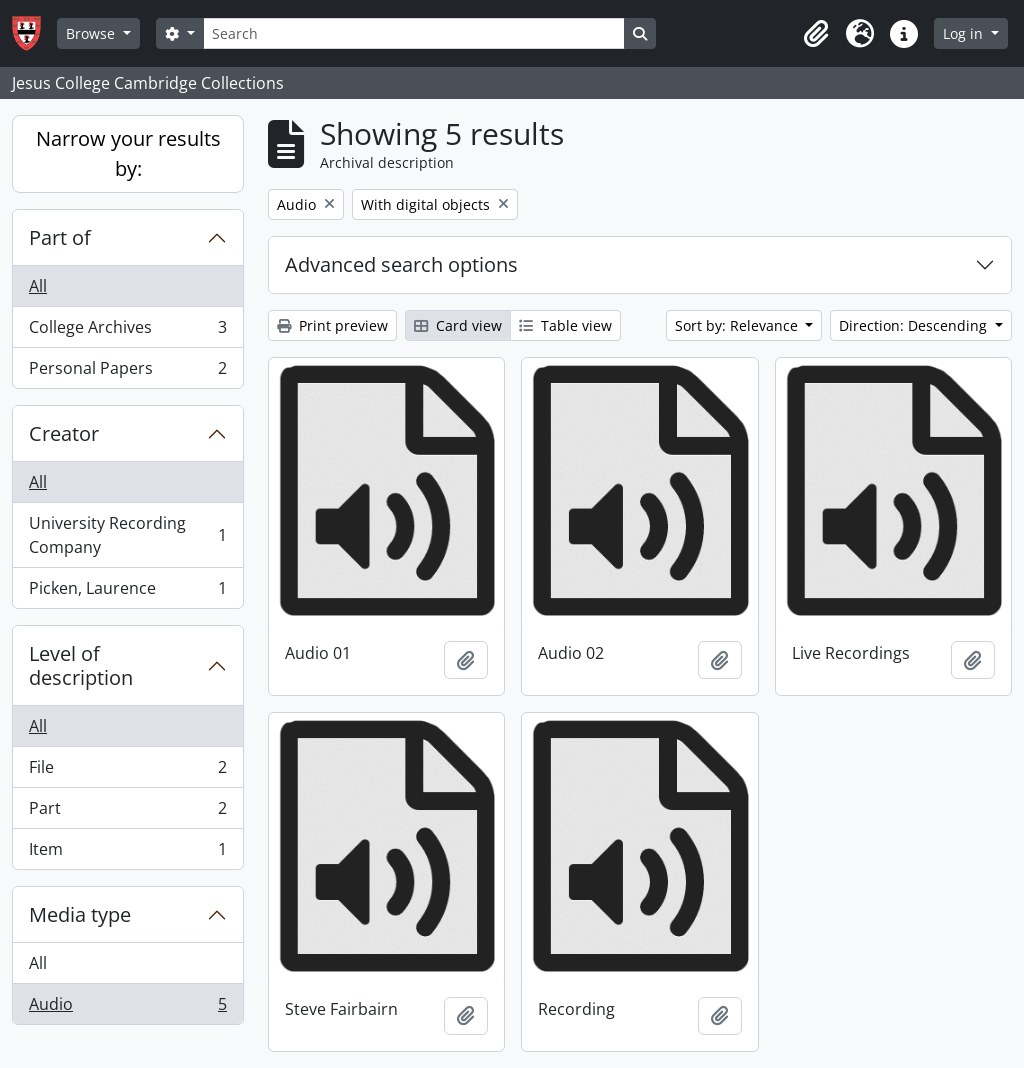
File (127, 771)
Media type (80, 914)
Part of (60, 237)
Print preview (332, 325)
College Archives (127, 331)
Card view (458, 325)
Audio (127, 1008)
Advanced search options (401, 264)
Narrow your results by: (128, 153)
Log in (965, 33)
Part (127, 812)
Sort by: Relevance (738, 325)
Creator (64, 433)
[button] (816, 34)
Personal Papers (127, 372)
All (38, 286)
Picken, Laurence (127, 592)
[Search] (414, 33)
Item (127, 853)
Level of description (81, 665)
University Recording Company (127, 535)
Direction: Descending (915, 325)
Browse (92, 33)
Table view (565, 325)
